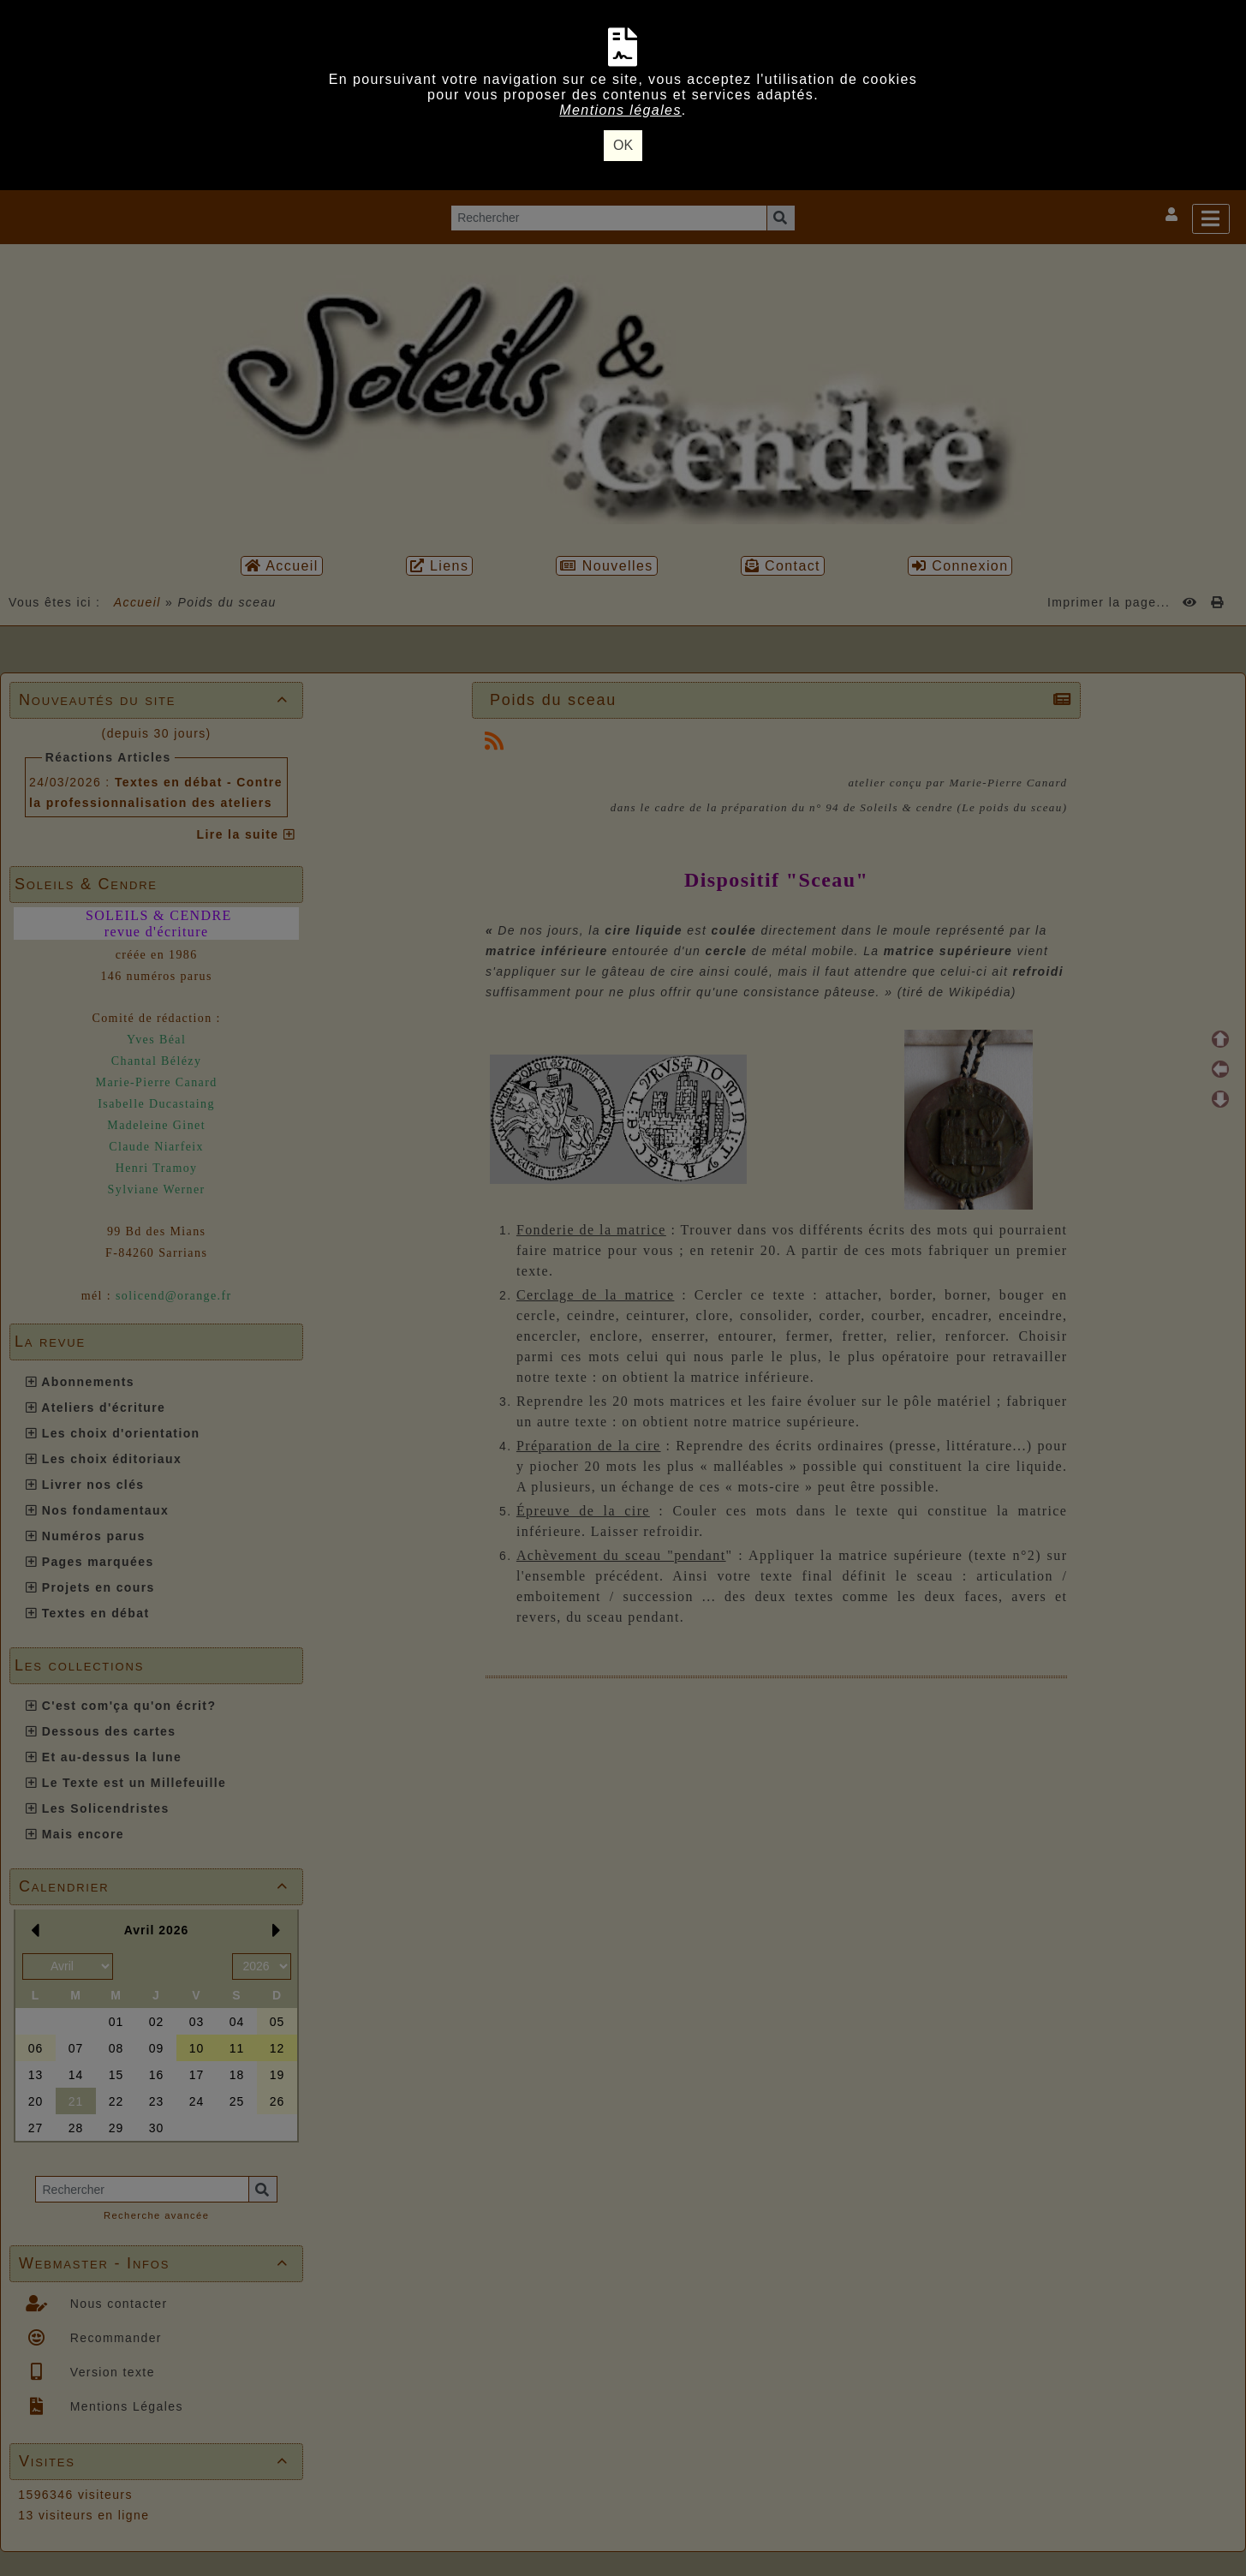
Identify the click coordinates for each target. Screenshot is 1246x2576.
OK (623, 145)
